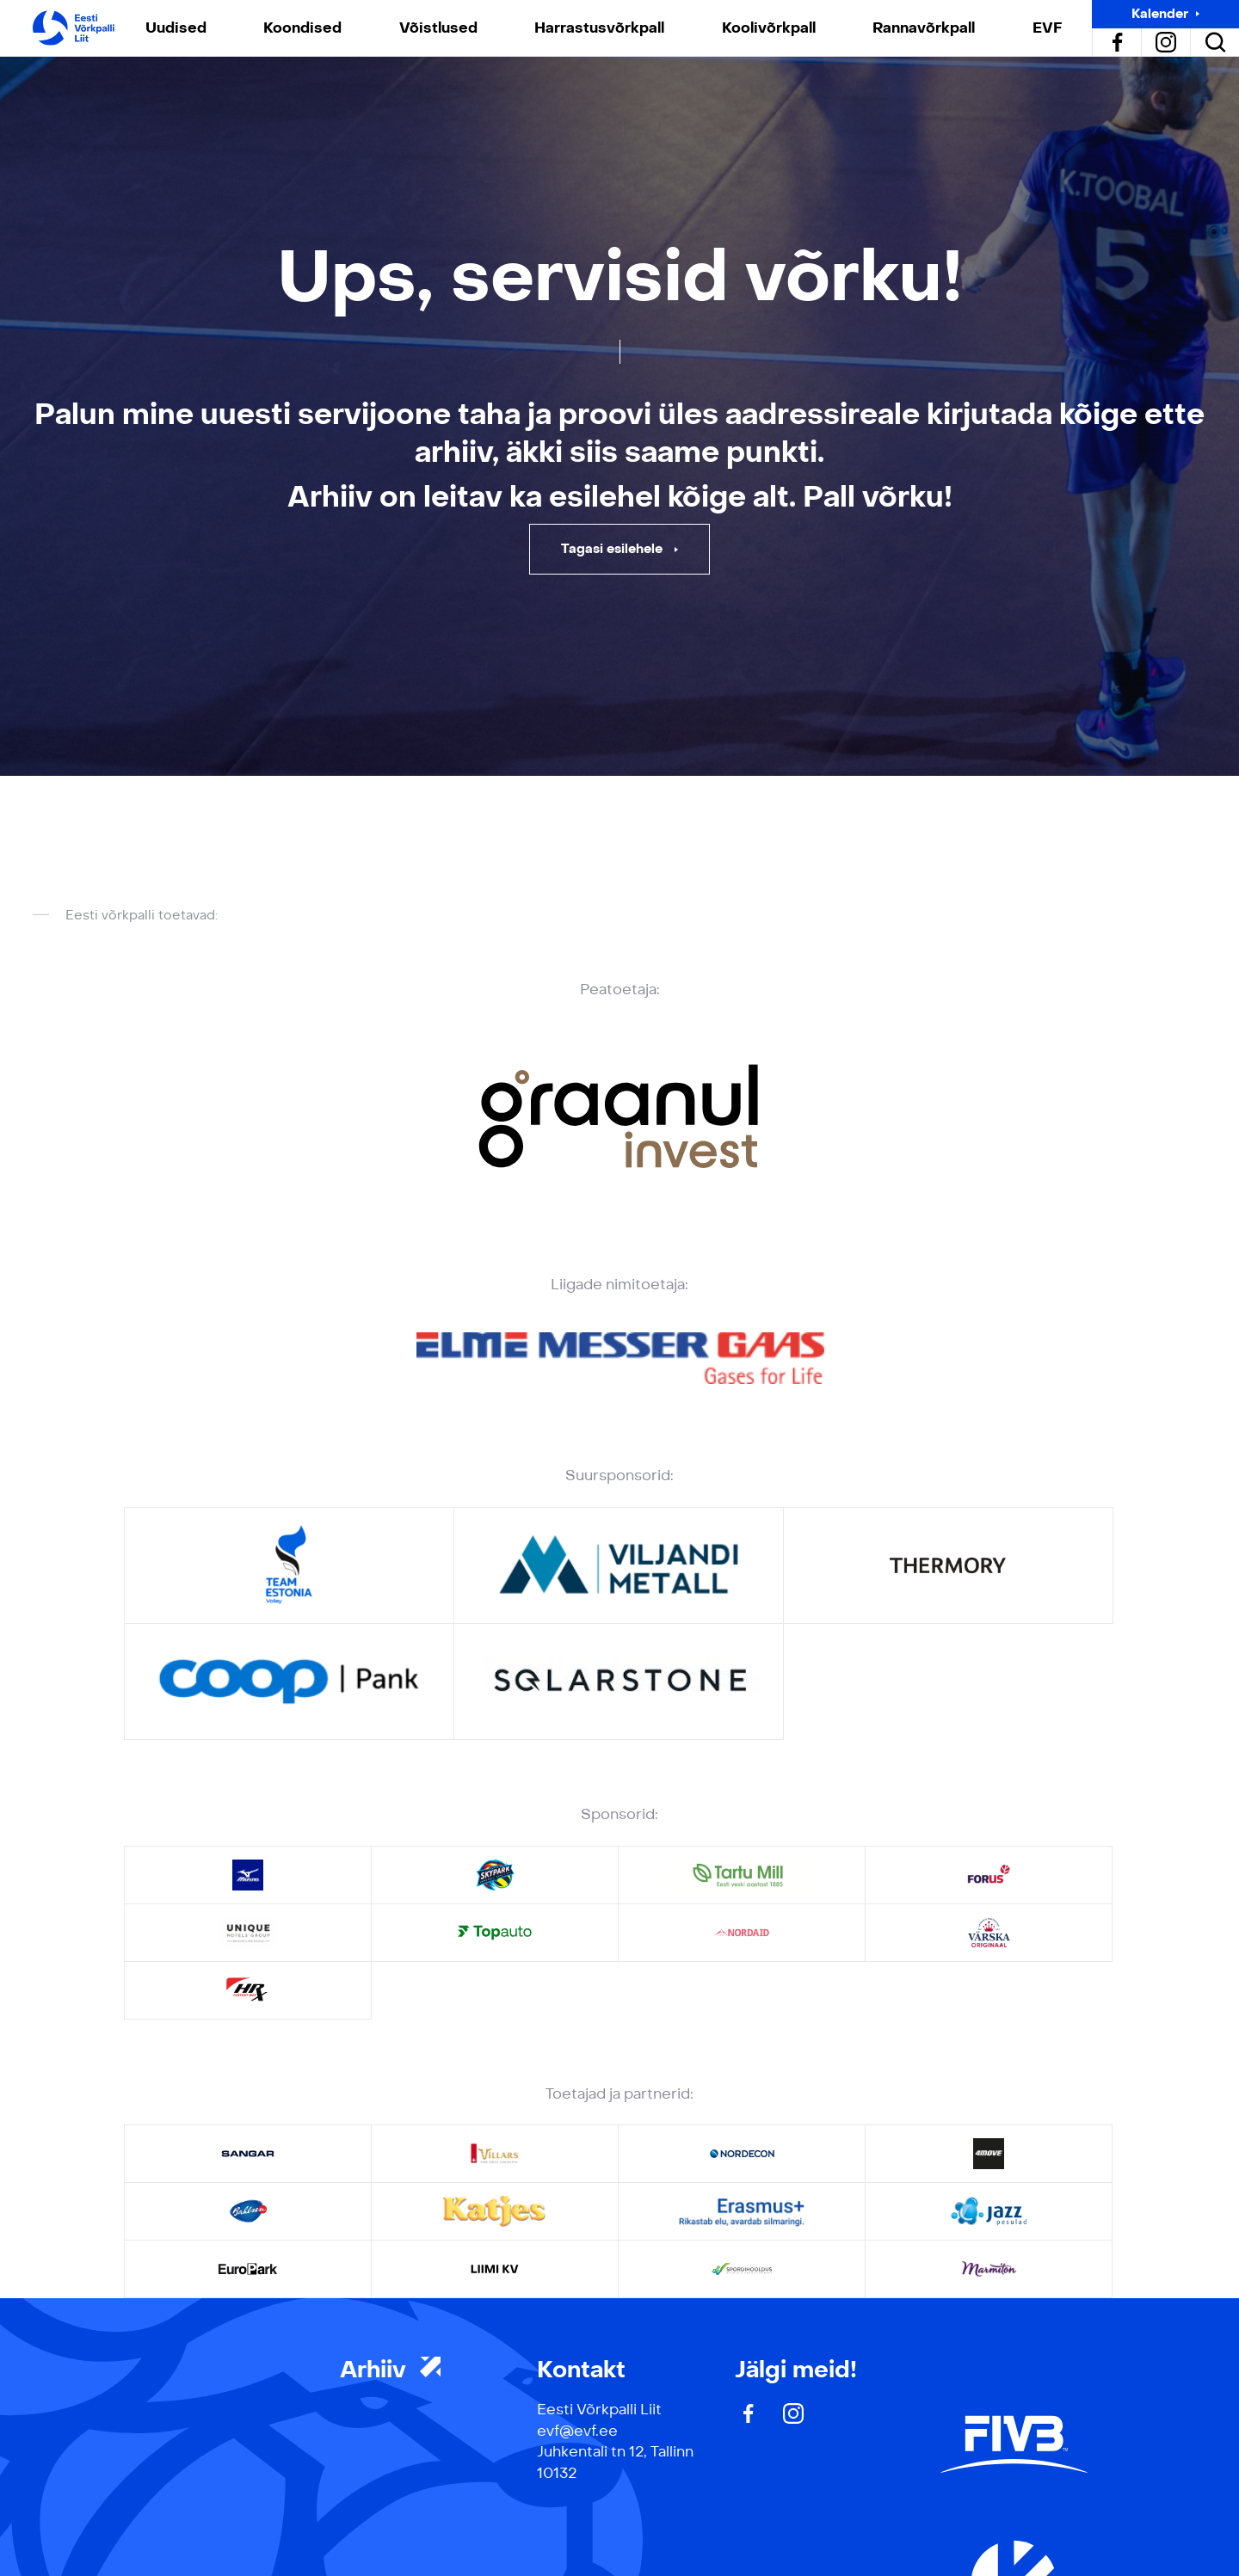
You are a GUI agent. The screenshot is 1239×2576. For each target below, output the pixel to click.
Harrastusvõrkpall (599, 28)
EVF (1047, 28)
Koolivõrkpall (769, 28)
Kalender (1159, 13)
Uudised (175, 28)
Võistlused (438, 28)
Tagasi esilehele (613, 548)
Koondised (302, 28)
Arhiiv (390, 2369)
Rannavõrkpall (923, 28)
